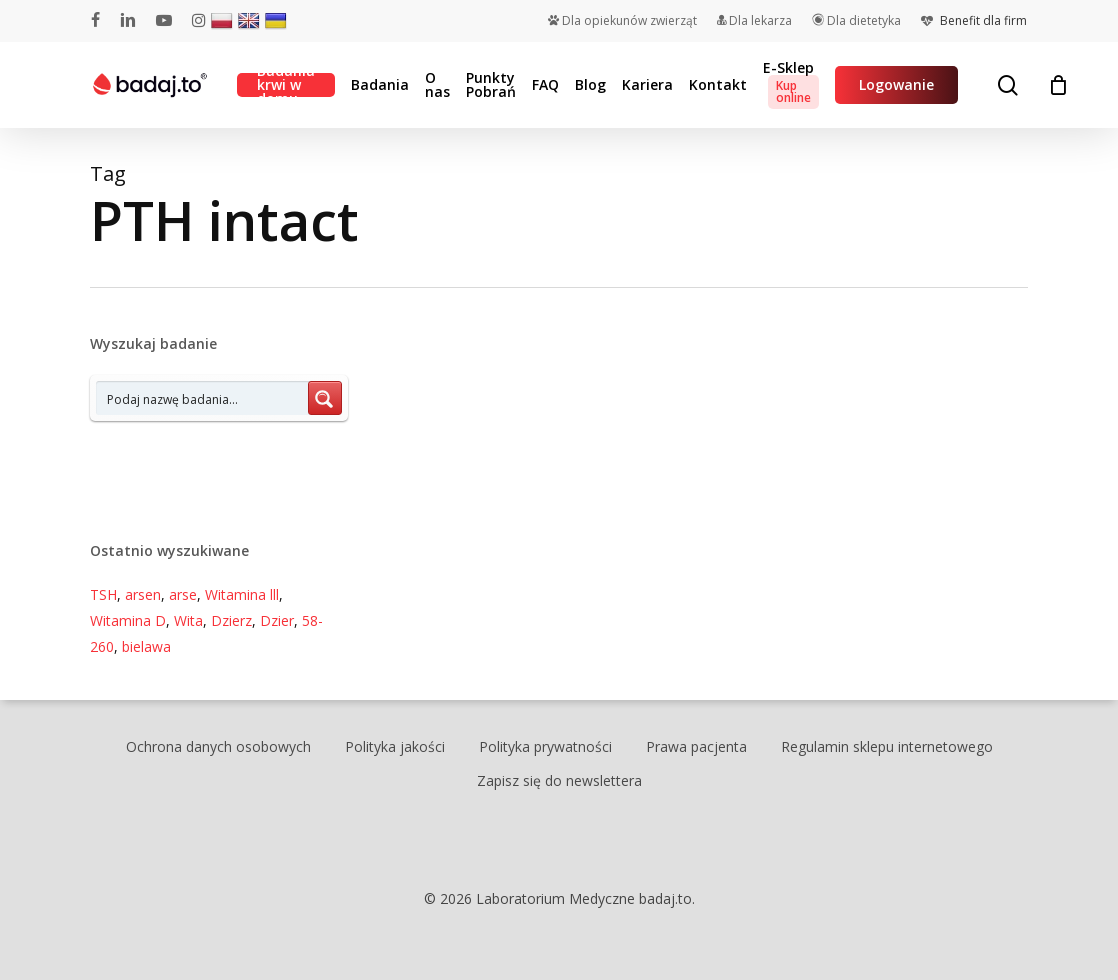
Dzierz (231, 620)
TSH (103, 594)
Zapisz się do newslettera (559, 780)
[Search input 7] (203, 398)
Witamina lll (242, 594)
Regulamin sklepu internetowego (887, 746)
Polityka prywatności (545, 746)
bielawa (146, 646)
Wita (188, 620)
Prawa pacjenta (696, 746)
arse (183, 594)
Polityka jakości (395, 746)
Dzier (277, 620)
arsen (143, 594)
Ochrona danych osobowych (218, 746)
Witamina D (128, 620)
